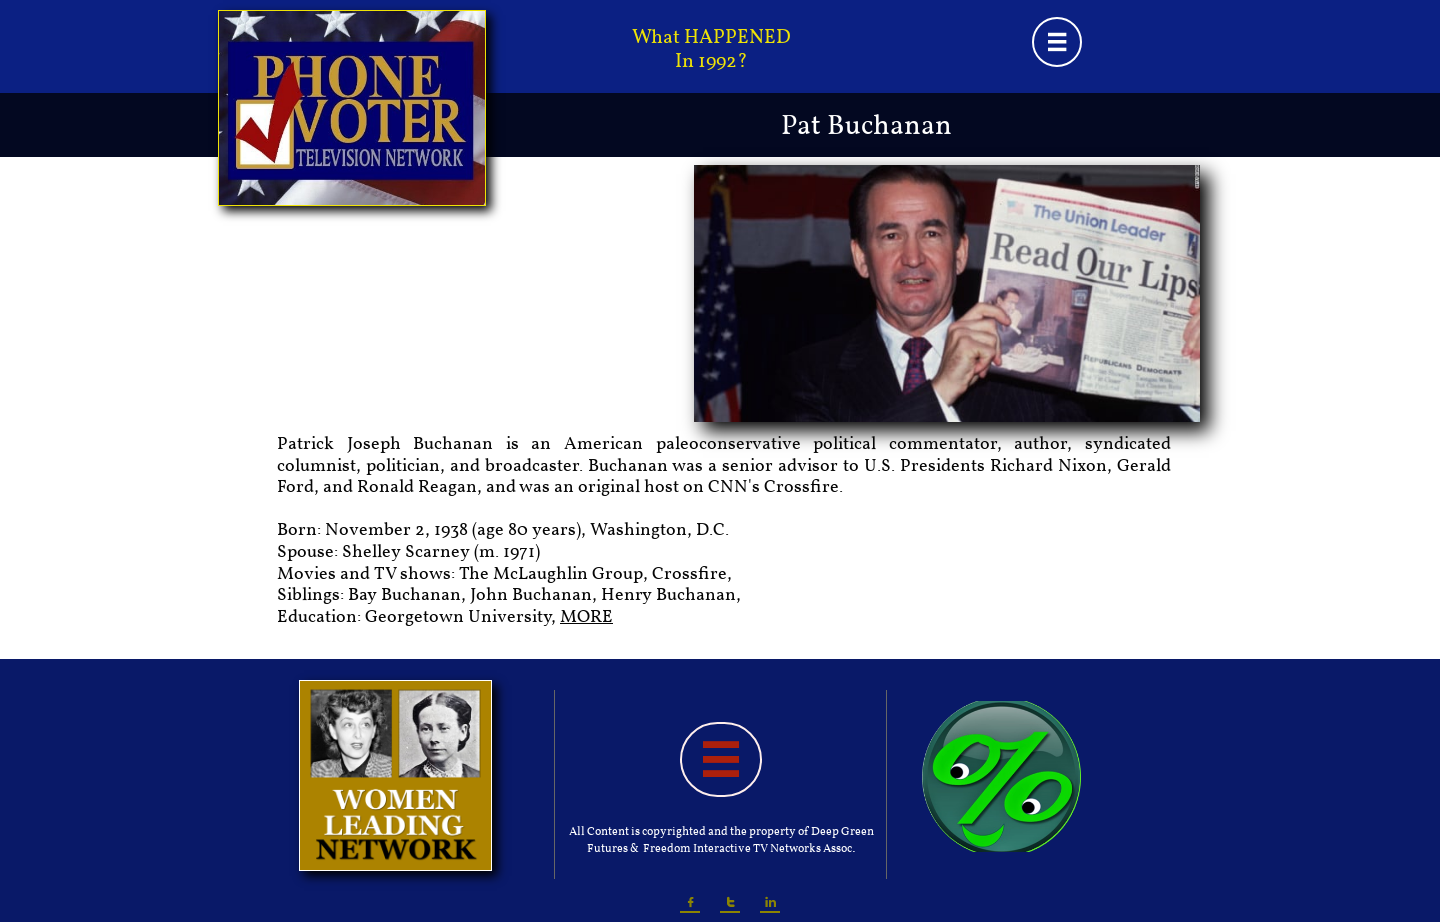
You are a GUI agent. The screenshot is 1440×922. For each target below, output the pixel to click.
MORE (586, 617)
